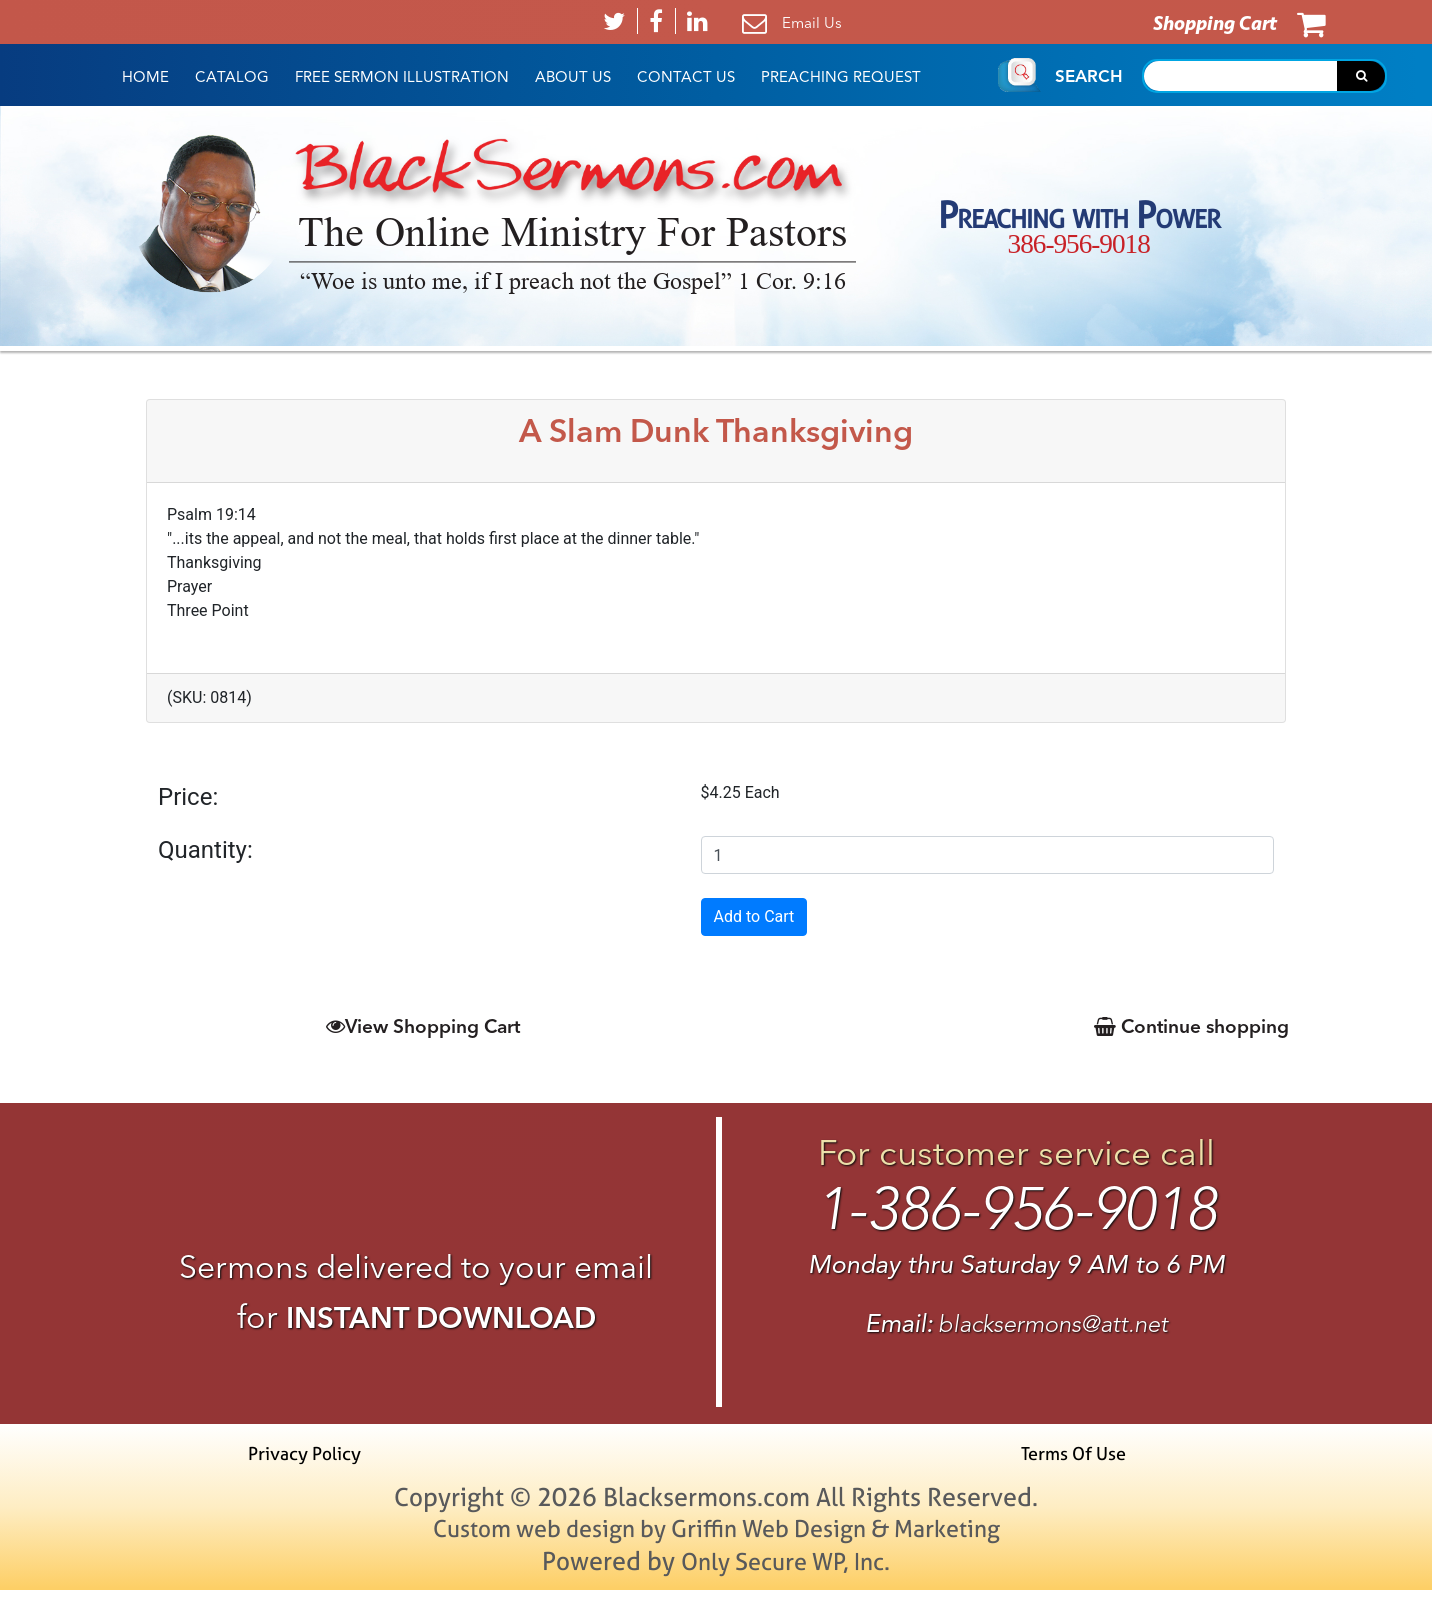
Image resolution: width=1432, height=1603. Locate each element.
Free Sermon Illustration (402, 77)
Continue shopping (1185, 1026)
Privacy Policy (311, 1463)
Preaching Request (841, 77)
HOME (145, 77)
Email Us (812, 22)
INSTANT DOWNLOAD (441, 1318)
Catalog (232, 77)
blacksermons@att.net (1053, 1332)
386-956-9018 (1079, 244)
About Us (573, 77)
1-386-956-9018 (1016, 1216)
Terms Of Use (1067, 1463)
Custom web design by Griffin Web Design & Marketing (716, 1539)
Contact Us (686, 77)
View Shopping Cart (422, 1026)
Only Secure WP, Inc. (786, 1573)
